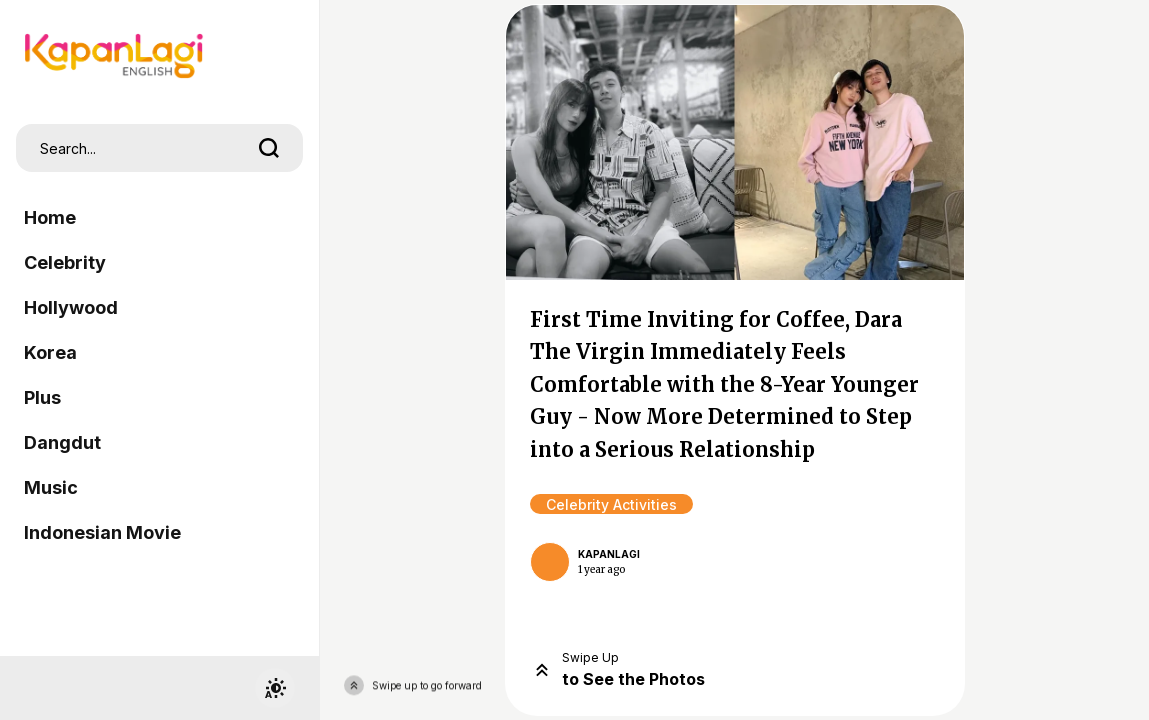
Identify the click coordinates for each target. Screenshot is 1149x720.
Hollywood (71, 307)
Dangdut (62, 442)
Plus (42, 397)
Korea (50, 352)
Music (51, 487)
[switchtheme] (275, 688)
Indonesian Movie (102, 532)
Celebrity (65, 262)
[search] (269, 148)
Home (50, 217)
